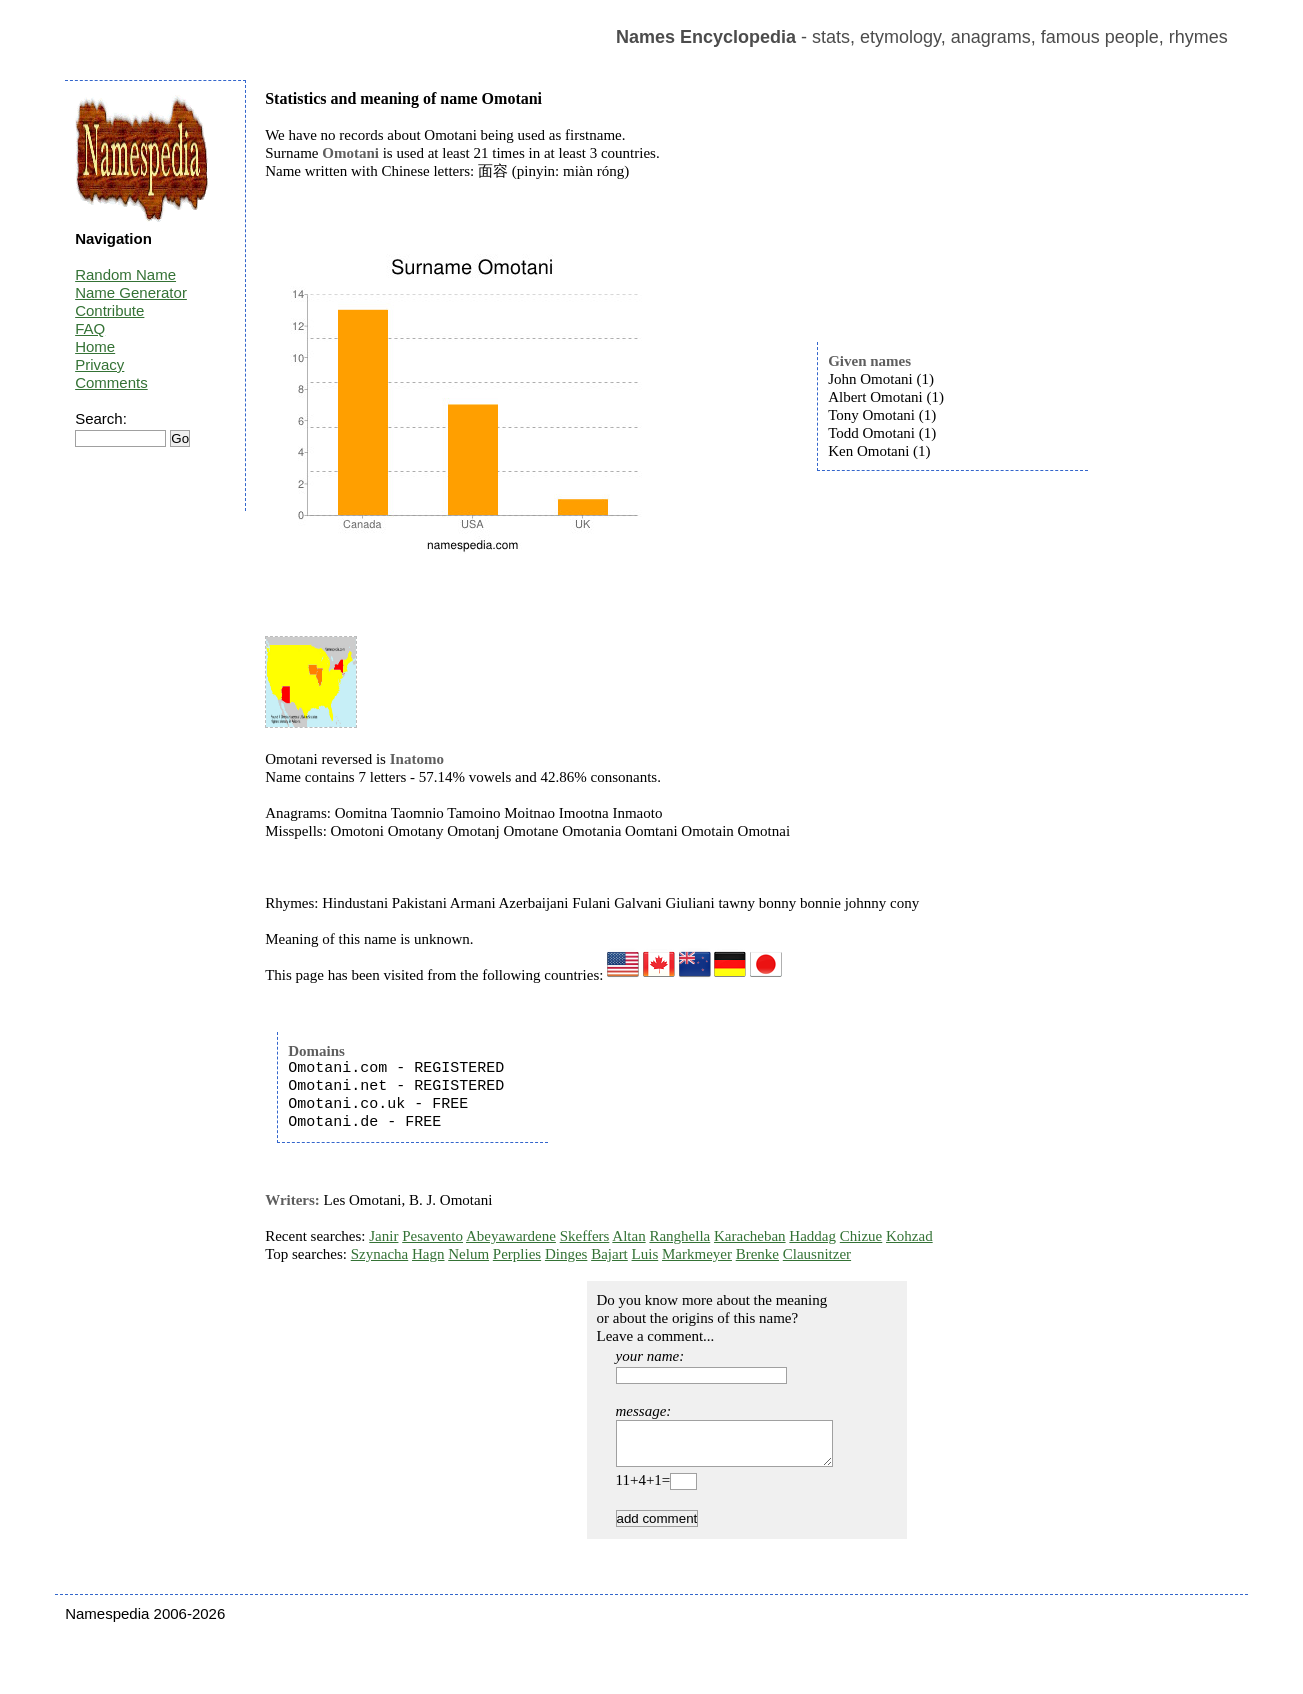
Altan (628, 1236)
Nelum (468, 1254)
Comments (111, 382)
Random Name (125, 274)
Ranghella (679, 1236)
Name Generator (131, 292)
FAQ (90, 328)
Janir (383, 1236)
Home (95, 346)
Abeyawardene (511, 1236)
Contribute (109, 310)
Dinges (566, 1254)
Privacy (99, 364)
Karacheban (750, 1236)
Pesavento (432, 1236)
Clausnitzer (817, 1254)
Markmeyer (697, 1254)
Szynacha (379, 1254)
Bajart (609, 1254)
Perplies (517, 1254)
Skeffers (585, 1236)
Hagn (428, 1254)
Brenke (757, 1254)
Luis (645, 1254)
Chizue (861, 1236)
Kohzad (909, 1236)
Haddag (812, 1236)
